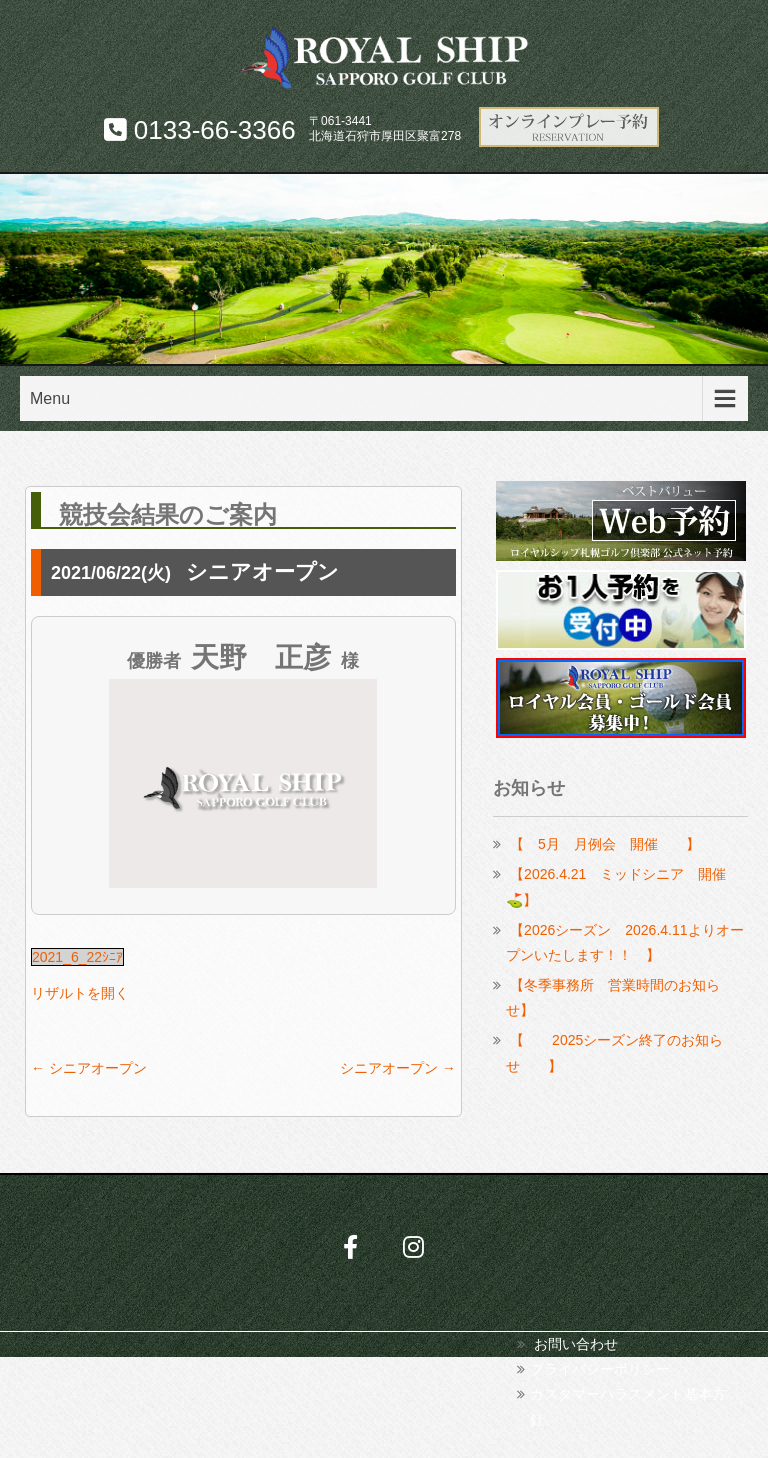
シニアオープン (89, 1068)
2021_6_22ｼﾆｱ (77, 957)
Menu (50, 398)
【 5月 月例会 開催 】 (605, 844)
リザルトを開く (80, 993)
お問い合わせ (576, 1344)
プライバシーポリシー (600, 1369)
